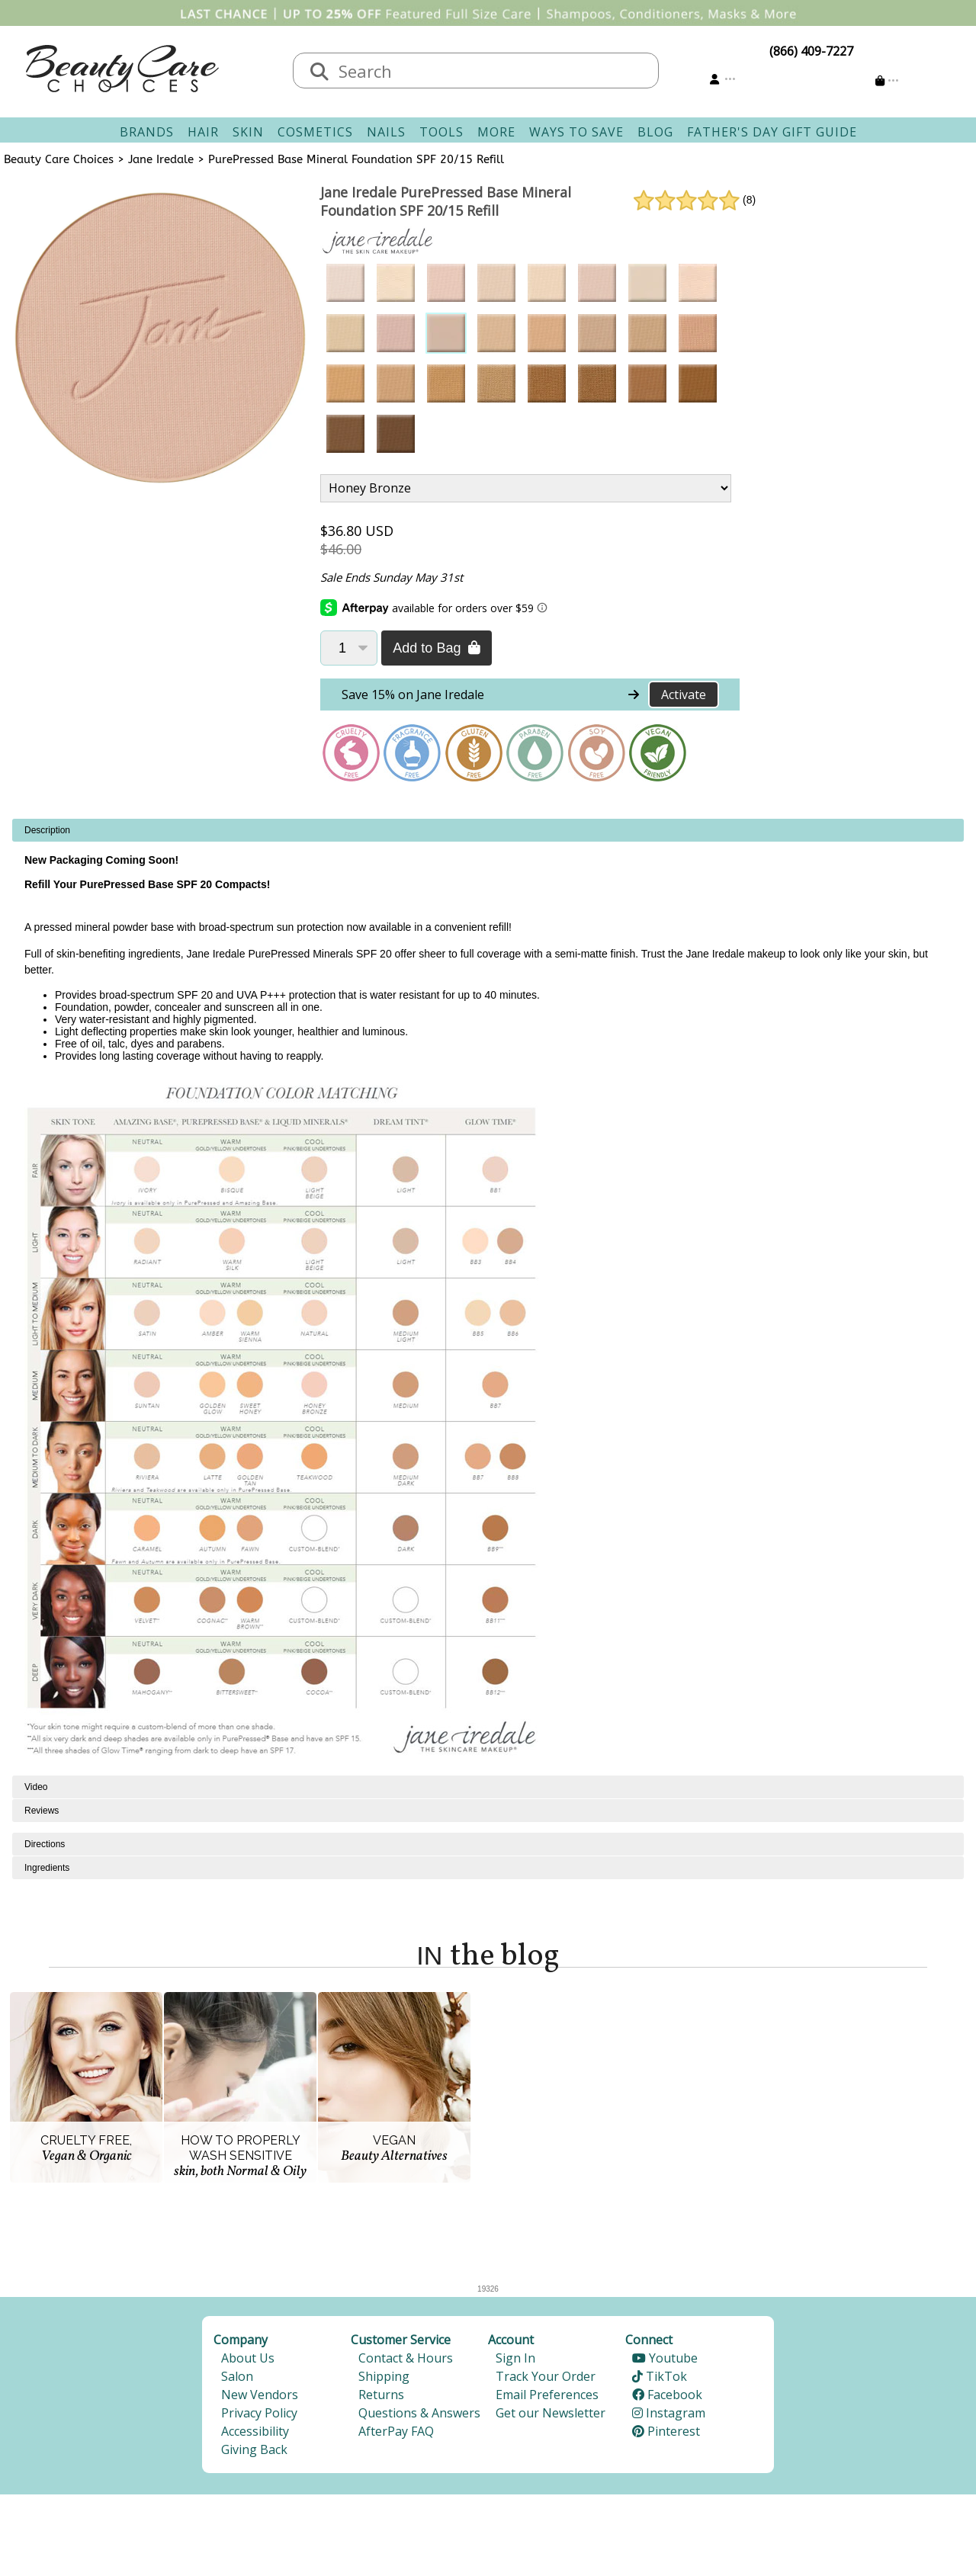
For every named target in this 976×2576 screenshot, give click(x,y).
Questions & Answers (419, 2412)
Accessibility (255, 2431)
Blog (655, 132)
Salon (237, 2376)
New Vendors (259, 2394)
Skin (248, 132)
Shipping (383, 2376)
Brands (147, 132)
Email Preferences (547, 2394)
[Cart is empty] (887, 80)
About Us (247, 2358)
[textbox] (491, 70)
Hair (203, 132)
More (496, 132)
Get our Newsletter (550, 2412)
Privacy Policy (259, 2412)
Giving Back (254, 2449)
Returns (381, 2394)
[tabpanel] (488, 1297)
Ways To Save (576, 132)
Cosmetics (315, 132)
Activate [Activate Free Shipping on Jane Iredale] (683, 694)
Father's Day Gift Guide (772, 132)
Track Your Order (546, 2376)
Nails (386, 132)
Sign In (515, 2358)
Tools (441, 132)
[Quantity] (348, 648)
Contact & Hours (405, 2358)
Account (511, 2339)
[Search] (319, 72)
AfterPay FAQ (396, 2431)
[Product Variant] (525, 488)
